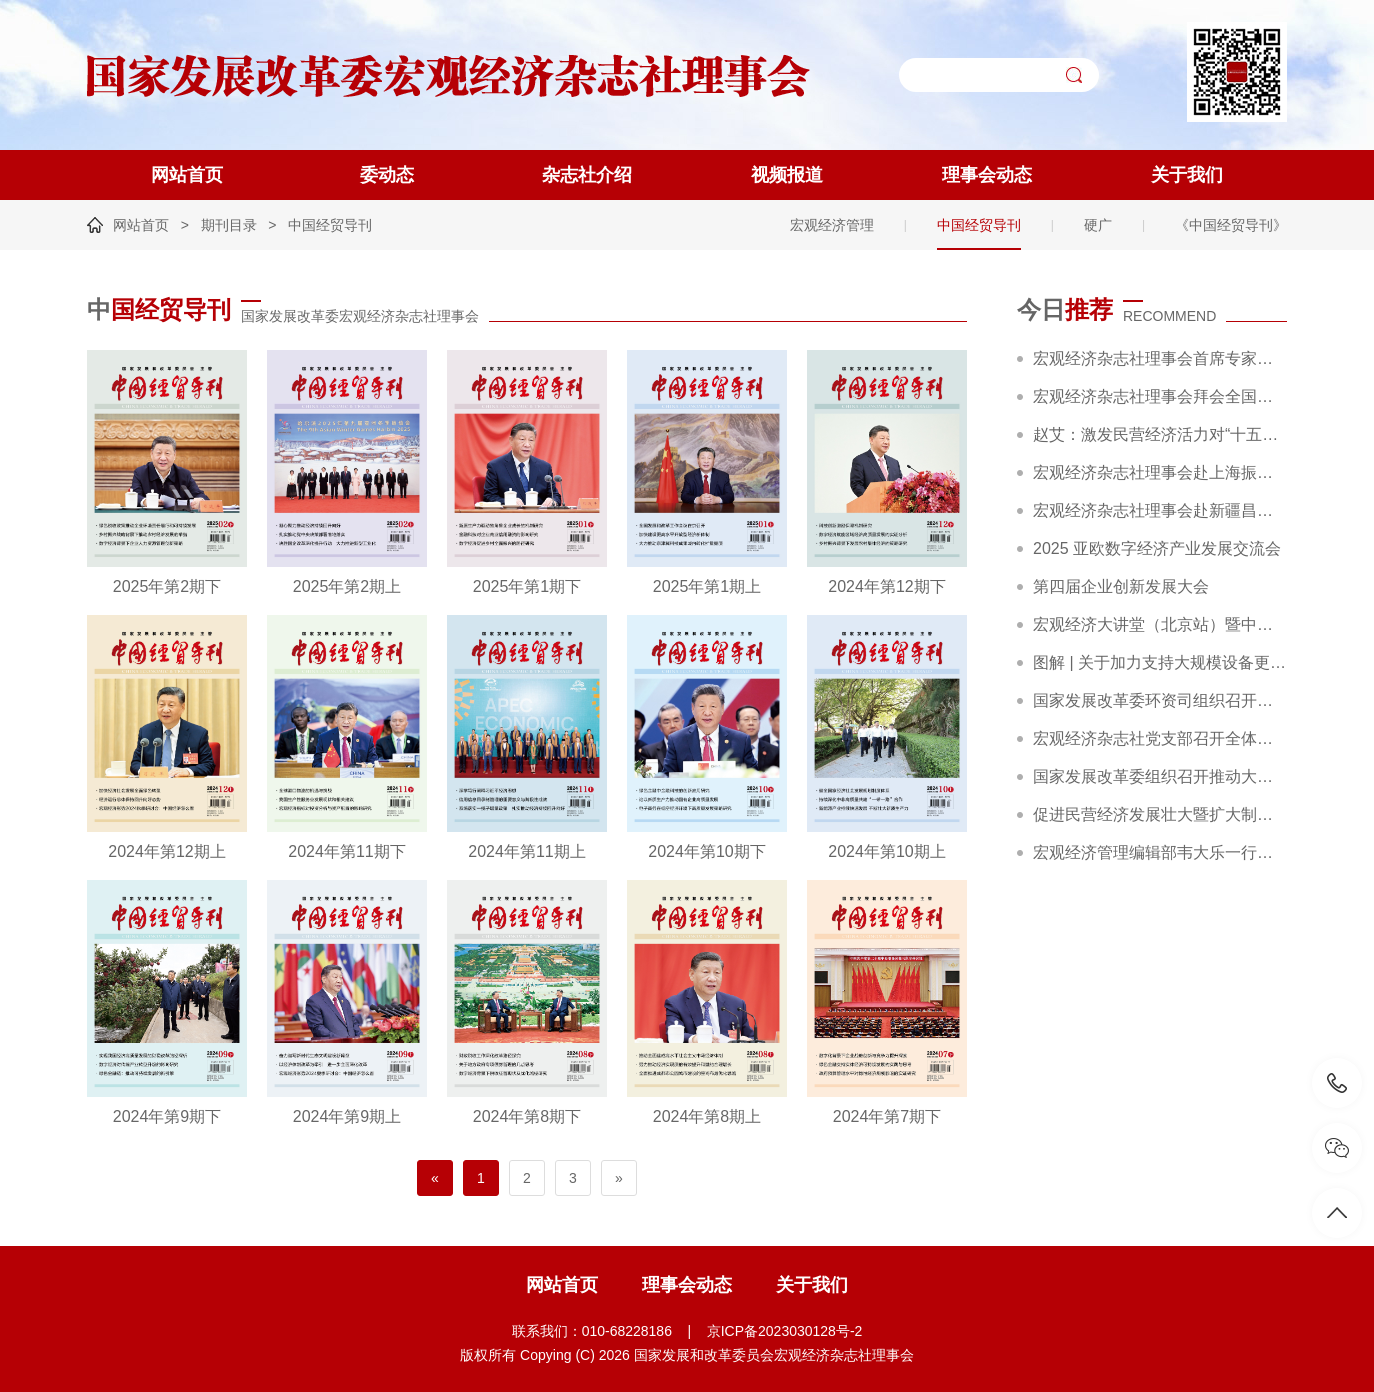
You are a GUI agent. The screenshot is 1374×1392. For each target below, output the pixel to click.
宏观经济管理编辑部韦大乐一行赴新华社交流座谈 (1160, 852)
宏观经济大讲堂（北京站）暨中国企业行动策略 (1160, 624)
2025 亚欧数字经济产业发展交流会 (1157, 548)
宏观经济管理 (832, 225)
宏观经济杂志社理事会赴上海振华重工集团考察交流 (1160, 472)
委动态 (387, 175)
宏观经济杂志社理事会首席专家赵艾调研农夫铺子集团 (1160, 358)
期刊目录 (229, 225)
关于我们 (1187, 175)
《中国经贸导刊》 (1231, 225)
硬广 (1098, 225)
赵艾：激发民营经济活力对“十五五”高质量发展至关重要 (1160, 434)
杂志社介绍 (587, 175)
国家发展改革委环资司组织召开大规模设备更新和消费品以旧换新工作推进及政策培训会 (1160, 700)
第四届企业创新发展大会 (1121, 586)
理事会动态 (987, 175)
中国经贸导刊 (330, 225)
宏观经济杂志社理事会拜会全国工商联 (1160, 396)
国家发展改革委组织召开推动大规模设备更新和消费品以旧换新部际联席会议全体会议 (1160, 776)
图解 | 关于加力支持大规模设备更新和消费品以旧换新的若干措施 (1160, 662)
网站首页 (187, 175)
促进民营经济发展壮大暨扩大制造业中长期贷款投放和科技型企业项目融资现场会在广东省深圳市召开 (1160, 814)
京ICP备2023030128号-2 (785, 1331)
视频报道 (787, 175)
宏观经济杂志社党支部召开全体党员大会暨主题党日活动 (1160, 738)
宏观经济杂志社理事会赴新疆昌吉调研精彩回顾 (1160, 510)
